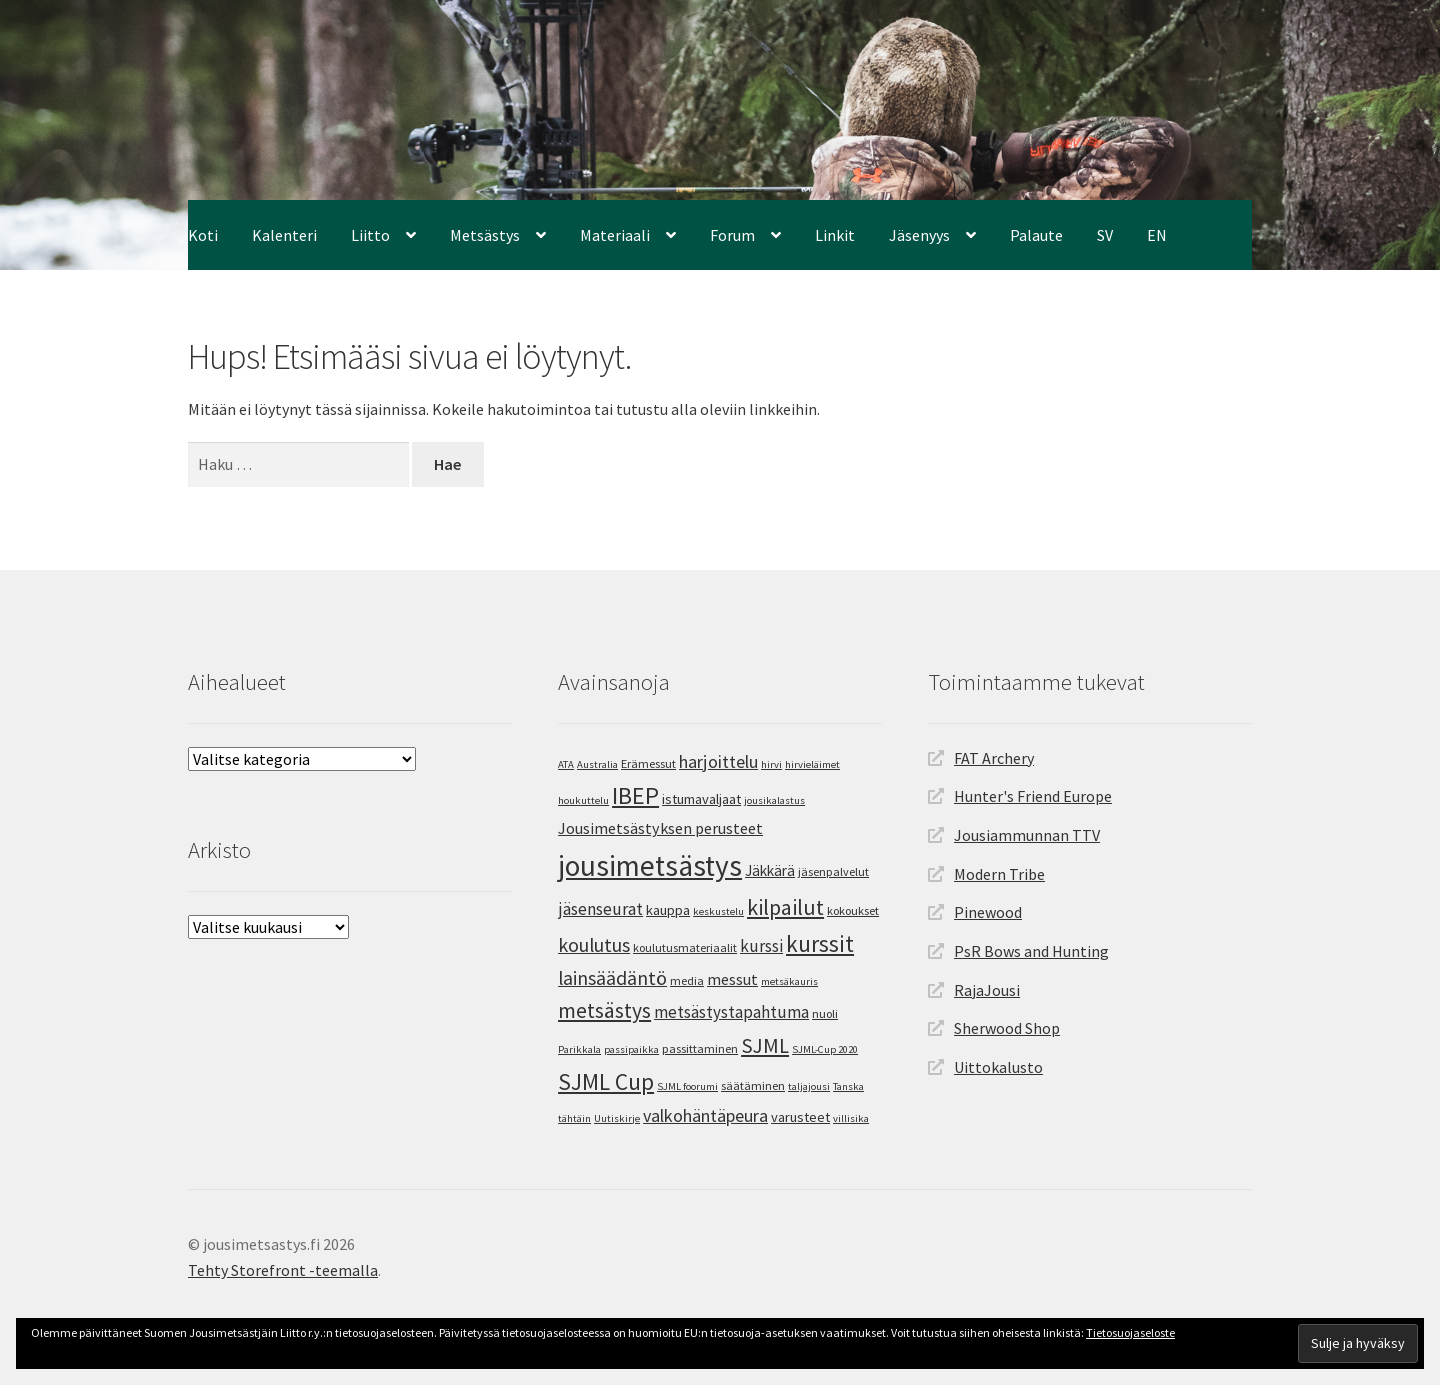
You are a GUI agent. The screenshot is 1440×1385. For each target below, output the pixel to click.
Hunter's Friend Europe (1033, 796)
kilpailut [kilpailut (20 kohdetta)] (785, 907)
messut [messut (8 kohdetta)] (732, 979)
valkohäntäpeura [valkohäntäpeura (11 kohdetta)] (705, 1115)
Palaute (1036, 235)
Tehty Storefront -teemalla (283, 1270)
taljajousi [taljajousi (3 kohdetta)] (809, 1086)
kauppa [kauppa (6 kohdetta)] (668, 910)
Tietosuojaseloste (1130, 1332)
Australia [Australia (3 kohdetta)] (597, 764)
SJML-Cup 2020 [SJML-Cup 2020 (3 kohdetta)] (825, 1049)
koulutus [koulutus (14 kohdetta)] (594, 945)
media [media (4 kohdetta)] (687, 980)
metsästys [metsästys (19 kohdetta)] (604, 1010)
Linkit (835, 235)
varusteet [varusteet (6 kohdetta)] (800, 1117)
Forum (732, 235)
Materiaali (615, 235)
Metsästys (485, 235)
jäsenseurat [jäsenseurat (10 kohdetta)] (600, 909)
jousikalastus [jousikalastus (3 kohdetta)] (774, 800)
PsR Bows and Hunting (1031, 951)
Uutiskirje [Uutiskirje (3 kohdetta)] (617, 1118)
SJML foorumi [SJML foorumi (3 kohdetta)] (687, 1086)
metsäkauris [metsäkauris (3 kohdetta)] (789, 981)
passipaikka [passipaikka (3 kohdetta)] (631, 1049)
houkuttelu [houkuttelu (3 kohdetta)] (583, 800)
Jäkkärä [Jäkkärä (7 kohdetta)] (770, 870)
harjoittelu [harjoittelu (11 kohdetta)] (718, 761)
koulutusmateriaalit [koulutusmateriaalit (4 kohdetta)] (685, 947)
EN (1157, 235)
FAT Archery (994, 758)
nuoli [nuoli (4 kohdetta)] (825, 1013)
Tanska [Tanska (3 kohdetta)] (848, 1086)
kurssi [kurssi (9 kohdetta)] (761, 946)
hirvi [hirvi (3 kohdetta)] (771, 764)
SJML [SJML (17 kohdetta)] (765, 1045)
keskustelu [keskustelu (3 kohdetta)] (718, 911)
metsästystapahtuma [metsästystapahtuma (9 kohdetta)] (731, 1012)
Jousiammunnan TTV (1027, 835)
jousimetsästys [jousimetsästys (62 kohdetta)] (650, 865)
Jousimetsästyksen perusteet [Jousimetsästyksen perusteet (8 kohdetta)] (660, 828)
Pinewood (988, 912)
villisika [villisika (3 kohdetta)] (851, 1118)
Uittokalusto (998, 1067)
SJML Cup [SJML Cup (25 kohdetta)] (606, 1081)
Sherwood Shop (1007, 1028)
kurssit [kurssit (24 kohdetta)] (820, 943)
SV (1105, 235)
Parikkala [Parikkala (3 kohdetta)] (579, 1049)
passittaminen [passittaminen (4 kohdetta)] (700, 1048)
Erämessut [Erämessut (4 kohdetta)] (648, 763)
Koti (203, 235)
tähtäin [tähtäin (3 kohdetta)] (574, 1118)
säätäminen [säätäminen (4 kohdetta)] (753, 1085)
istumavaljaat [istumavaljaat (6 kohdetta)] (701, 799)
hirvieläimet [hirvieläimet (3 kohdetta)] (812, 764)
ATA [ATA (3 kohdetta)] (566, 764)
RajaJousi (987, 990)
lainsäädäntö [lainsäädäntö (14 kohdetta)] (612, 978)
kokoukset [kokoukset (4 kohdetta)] (853, 910)
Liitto (370, 235)
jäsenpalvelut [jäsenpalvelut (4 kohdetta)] (833, 871)
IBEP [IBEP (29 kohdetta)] (635, 795)
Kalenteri (284, 235)
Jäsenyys (919, 235)
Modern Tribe (999, 874)
